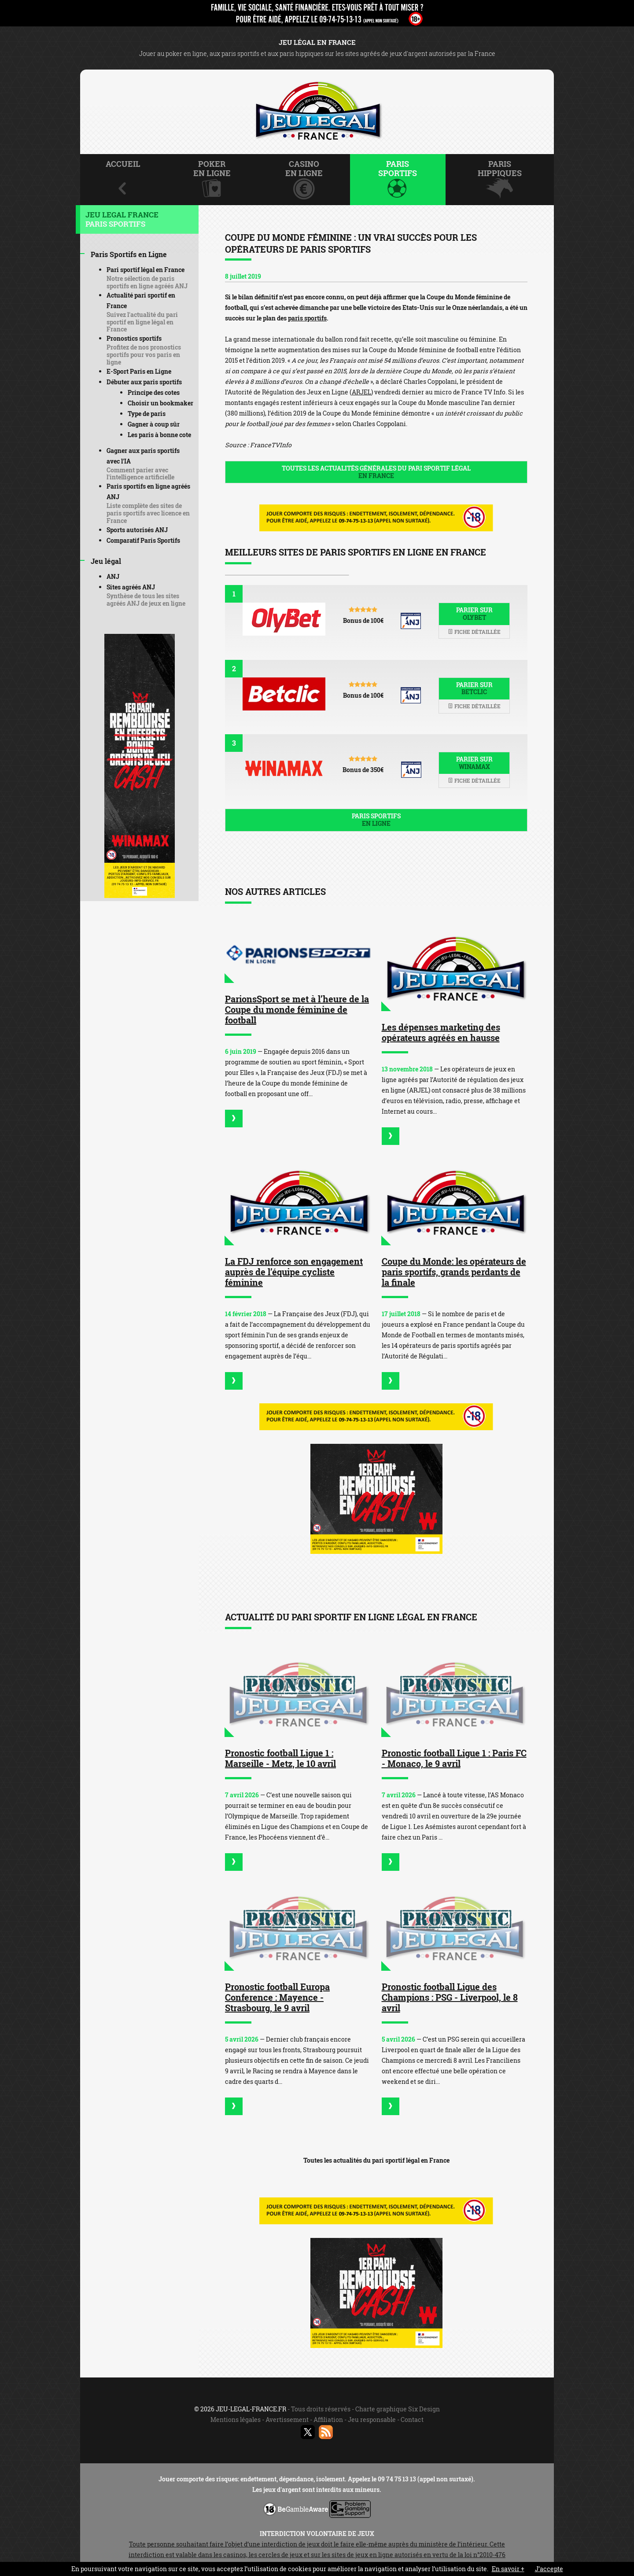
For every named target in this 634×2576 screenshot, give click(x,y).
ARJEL (361, 392)
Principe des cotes (154, 392)
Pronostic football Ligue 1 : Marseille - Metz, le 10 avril (280, 1758)
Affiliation (328, 2419)
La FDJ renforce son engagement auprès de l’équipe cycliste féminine (294, 1271)
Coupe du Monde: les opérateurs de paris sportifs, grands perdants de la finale (454, 1271)
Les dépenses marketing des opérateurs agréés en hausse (441, 1032)
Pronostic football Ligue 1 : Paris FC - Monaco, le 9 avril (454, 1758)
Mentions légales (235, 2419)
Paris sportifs (376, 820)
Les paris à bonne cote (159, 435)
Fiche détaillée (474, 631)
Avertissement (287, 2419)
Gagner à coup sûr (154, 424)
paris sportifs (307, 318)
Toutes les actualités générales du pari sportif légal (376, 472)
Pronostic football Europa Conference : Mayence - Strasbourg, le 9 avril (277, 1997)
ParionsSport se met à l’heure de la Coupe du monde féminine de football (297, 1009)
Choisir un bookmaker (160, 403)
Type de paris (147, 413)
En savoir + (508, 2569)
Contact (412, 2419)
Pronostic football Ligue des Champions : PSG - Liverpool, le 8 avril (450, 1997)
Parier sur (474, 614)
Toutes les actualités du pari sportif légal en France (376, 2160)
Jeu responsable (372, 2419)
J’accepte (549, 2569)
